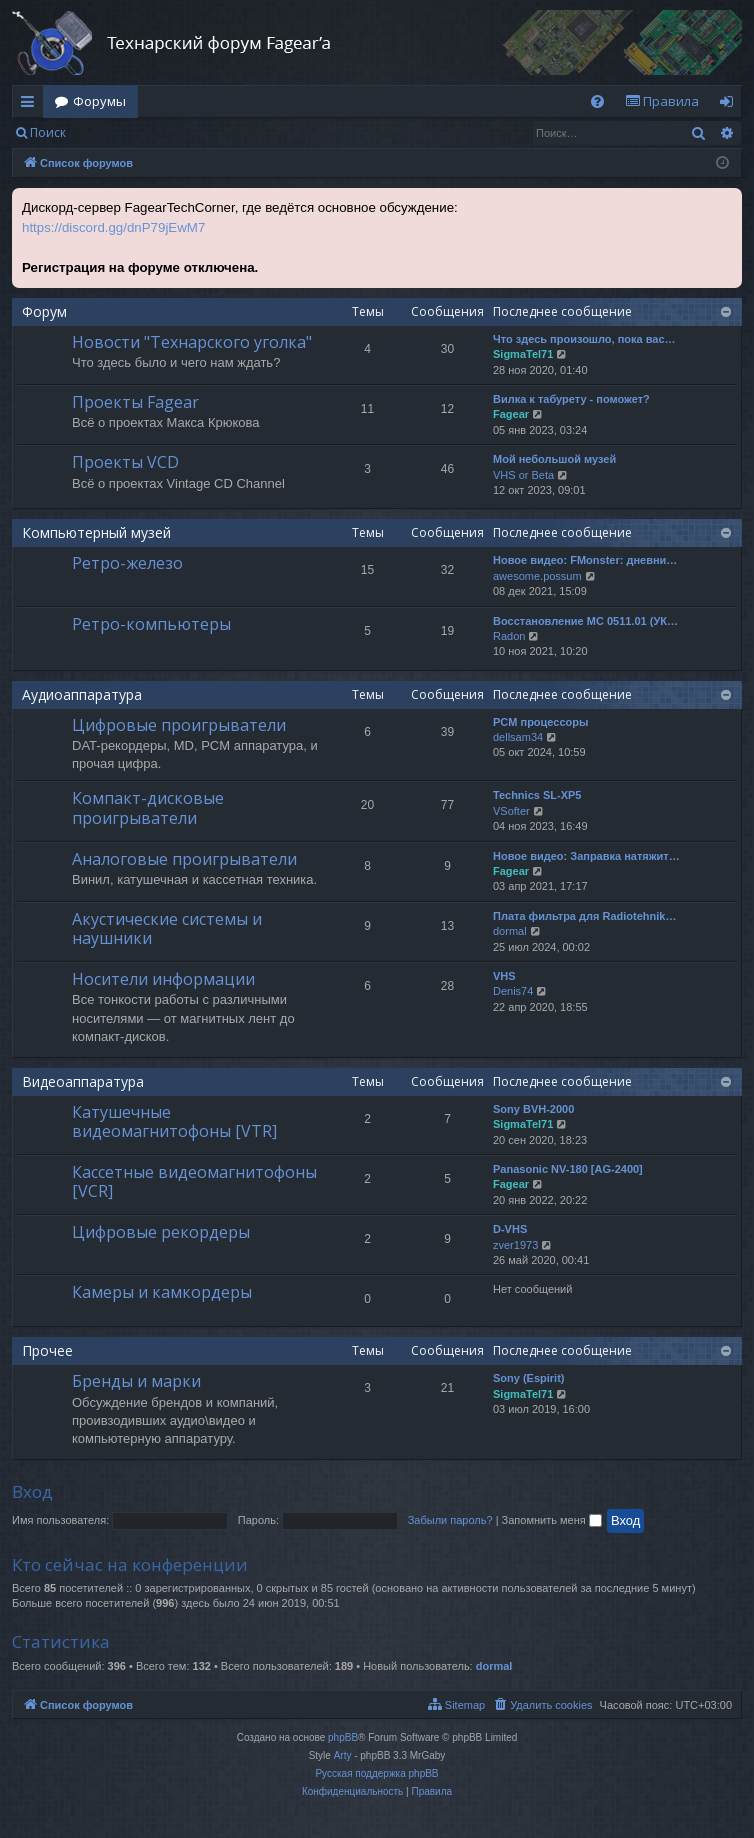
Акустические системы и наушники (167, 928)
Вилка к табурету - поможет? (571, 399)
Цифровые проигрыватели (179, 725)
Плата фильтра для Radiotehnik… (584, 916)
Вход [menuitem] (730, 105)
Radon (509, 636)
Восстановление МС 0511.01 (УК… (585, 621)
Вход (109, 132)
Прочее (47, 1350)
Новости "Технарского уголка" (192, 342)
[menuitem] (597, 101)
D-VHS (510, 1229)
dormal (510, 931)
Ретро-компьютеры (151, 624)
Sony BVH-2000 (533, 1109)
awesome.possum (537, 576)
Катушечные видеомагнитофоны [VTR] (174, 1121)
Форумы (99, 101)
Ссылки (31, 105)
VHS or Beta (523, 475)
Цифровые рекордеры (161, 1232)
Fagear (511, 414)
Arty (343, 1755)
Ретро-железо (127, 563)
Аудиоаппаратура (82, 694)
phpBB (343, 1737)
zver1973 (515, 1245)
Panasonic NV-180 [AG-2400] (568, 1169)
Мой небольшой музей (554, 459)
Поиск (48, 132)
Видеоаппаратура (83, 1081)
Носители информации (163, 979)
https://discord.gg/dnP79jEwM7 (113, 227)
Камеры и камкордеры (162, 1292)
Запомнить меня (552, 1520)
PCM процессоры (540, 722)
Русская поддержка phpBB (376, 1773)
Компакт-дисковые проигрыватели (148, 807)
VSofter (511, 811)
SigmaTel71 (523, 354)
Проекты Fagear (135, 402)
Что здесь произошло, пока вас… (584, 339)
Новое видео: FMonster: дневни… (585, 560)
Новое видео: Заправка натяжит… (586, 856)
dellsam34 (518, 737)
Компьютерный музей (96, 532)
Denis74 (513, 991)
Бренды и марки (136, 1381)
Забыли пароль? (450, 1520)
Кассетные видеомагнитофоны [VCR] (194, 1181)
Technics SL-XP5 (537, 795)
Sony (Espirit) (529, 1378)
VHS (504, 976)
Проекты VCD (125, 462)
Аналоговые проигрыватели (184, 859)
